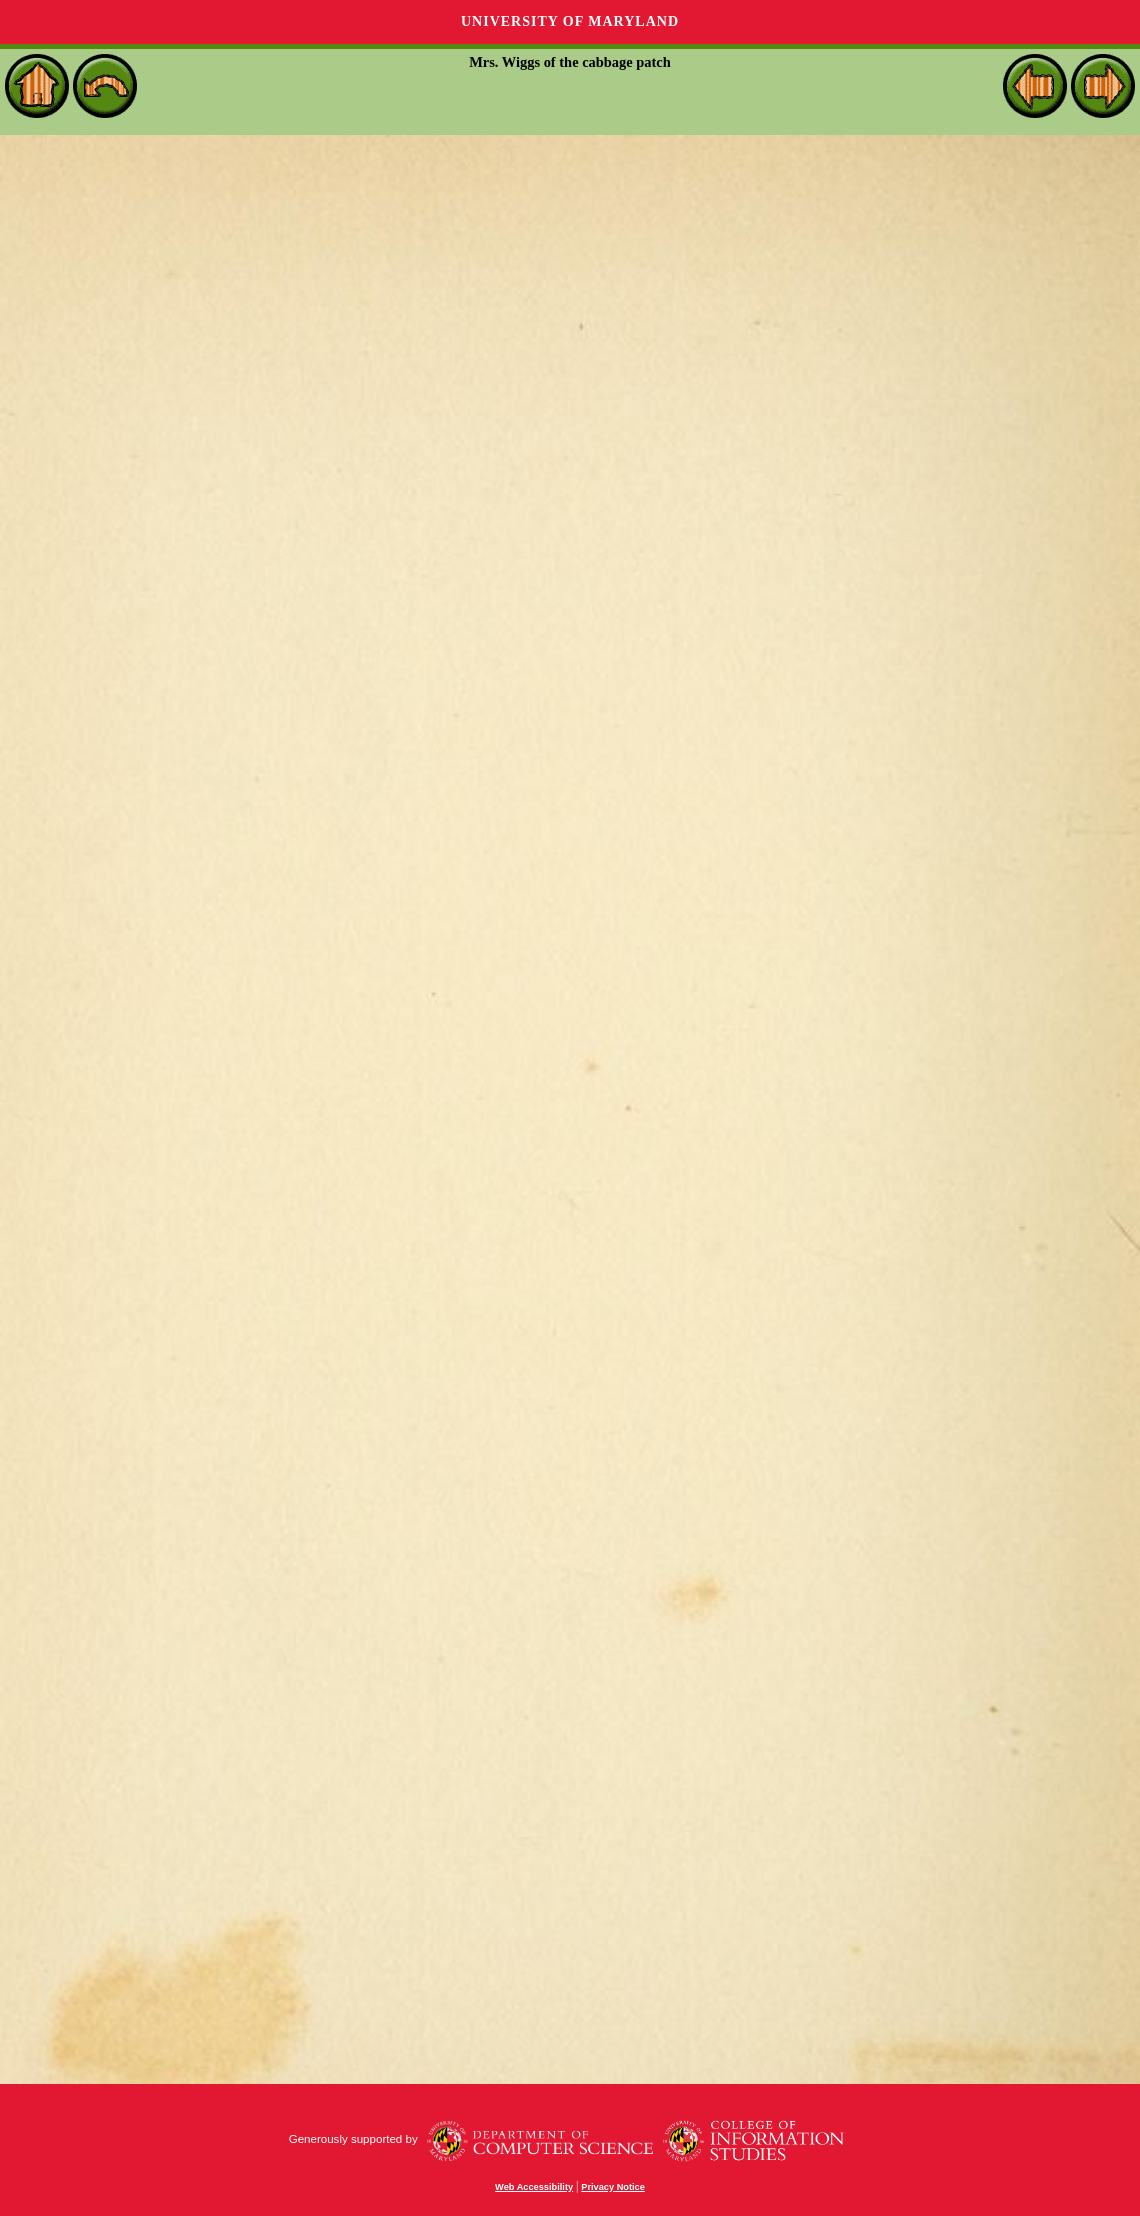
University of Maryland (570, 21)
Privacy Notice (613, 2187)
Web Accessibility (534, 2187)
